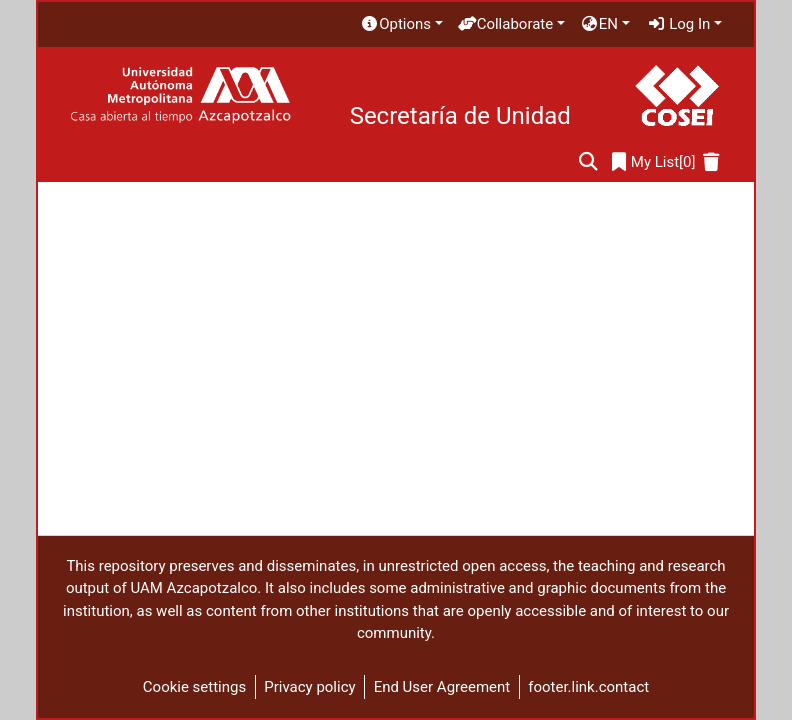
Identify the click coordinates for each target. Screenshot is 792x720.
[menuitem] (401, 24)
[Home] (180, 95)
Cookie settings (194, 687)
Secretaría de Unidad (460, 116)
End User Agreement (442, 687)
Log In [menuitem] (679, 24)
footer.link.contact (588, 687)
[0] (654, 162)
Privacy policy (309, 687)
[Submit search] (588, 162)
